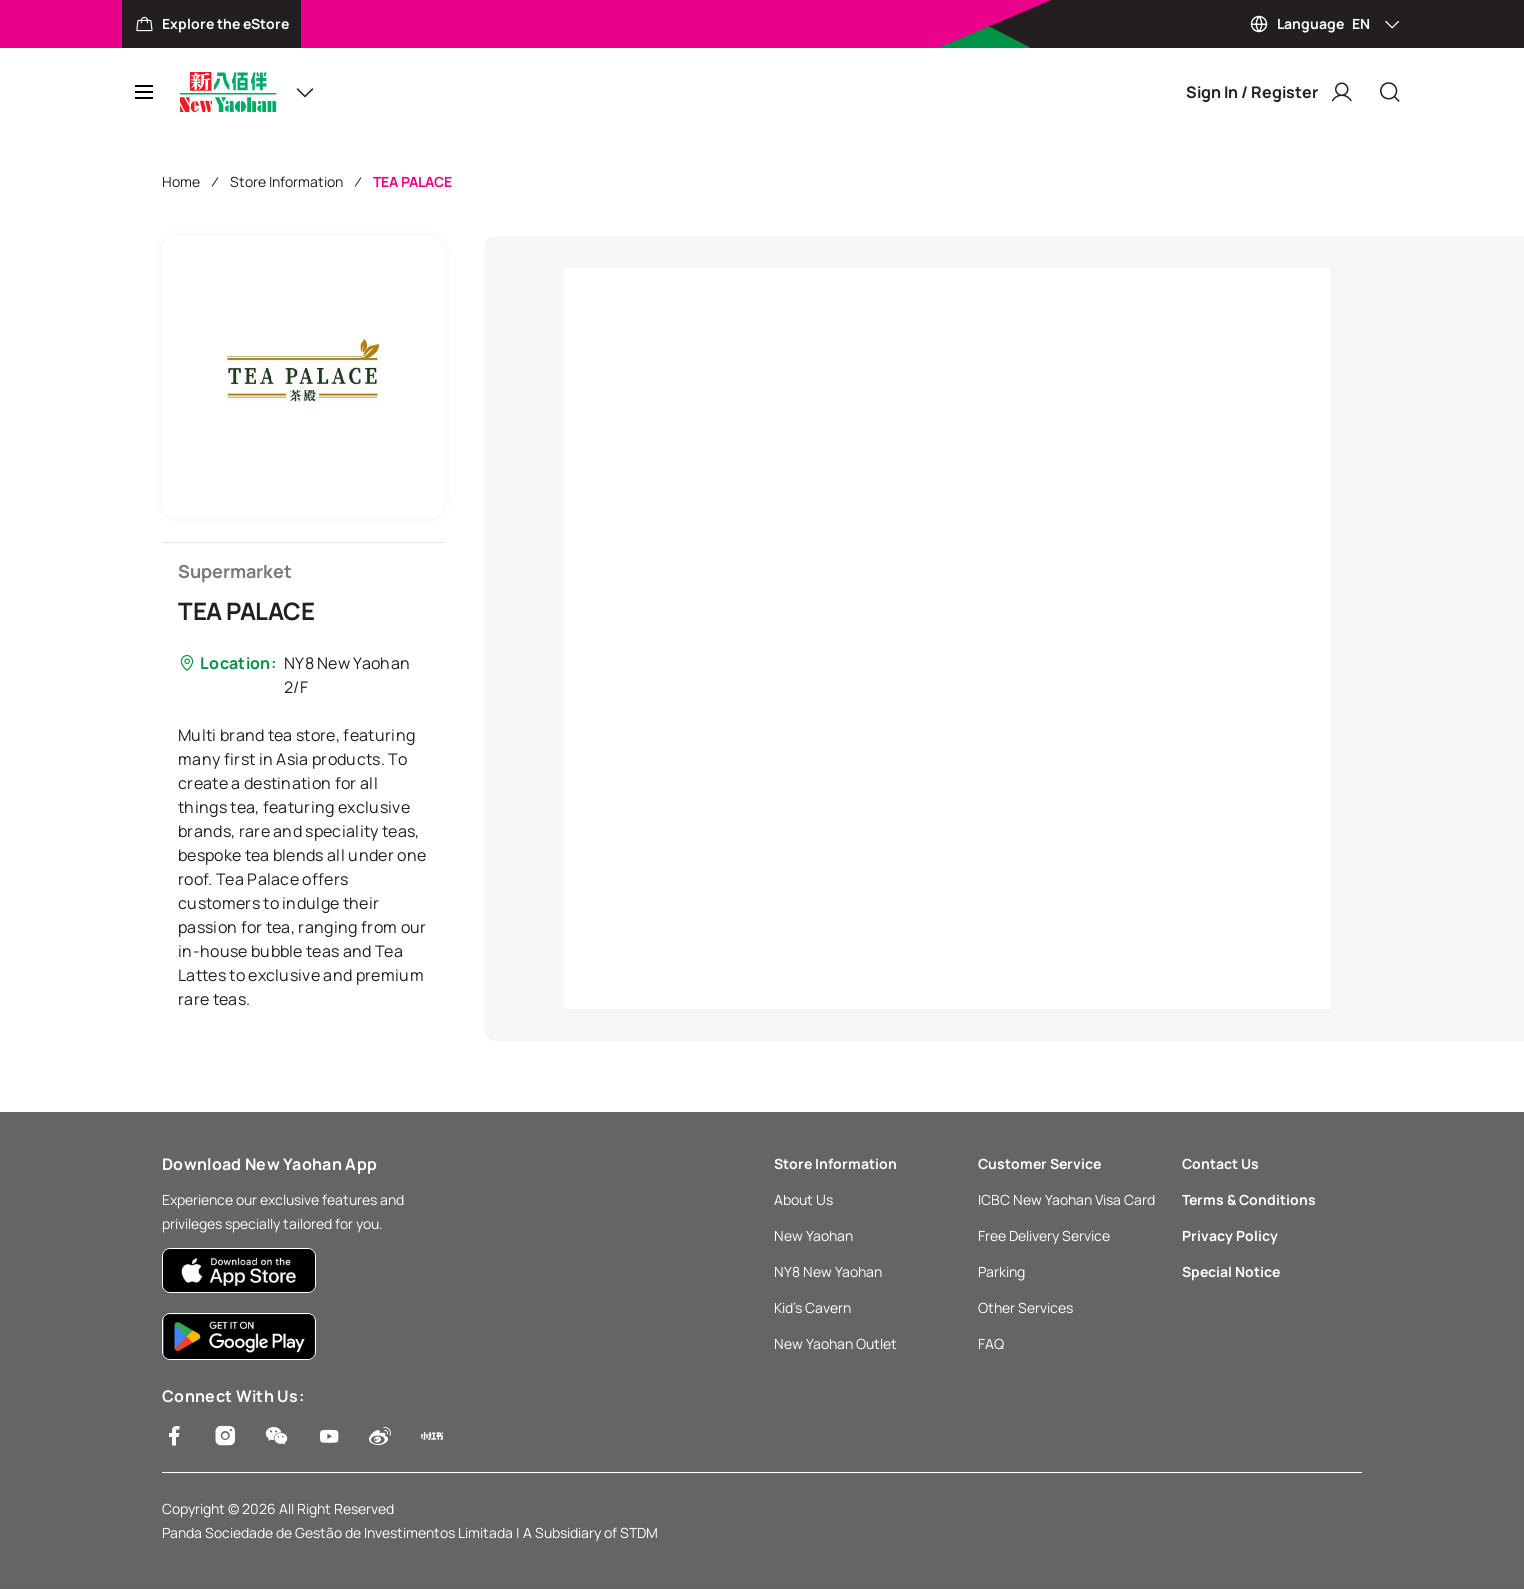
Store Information (286, 181)
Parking (1001, 1271)
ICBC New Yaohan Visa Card (1066, 1199)
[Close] (1390, 92)
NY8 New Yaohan (828, 1271)
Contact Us (1220, 1163)
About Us (803, 1199)
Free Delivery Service (1044, 1235)
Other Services (1025, 1307)
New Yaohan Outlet (835, 1343)
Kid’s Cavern (812, 1307)
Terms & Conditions (1249, 1199)
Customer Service (1039, 1163)
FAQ (991, 1343)
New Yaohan (813, 1235)
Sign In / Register (1270, 92)
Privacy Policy (1230, 1235)
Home (181, 181)
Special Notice (1231, 1271)
